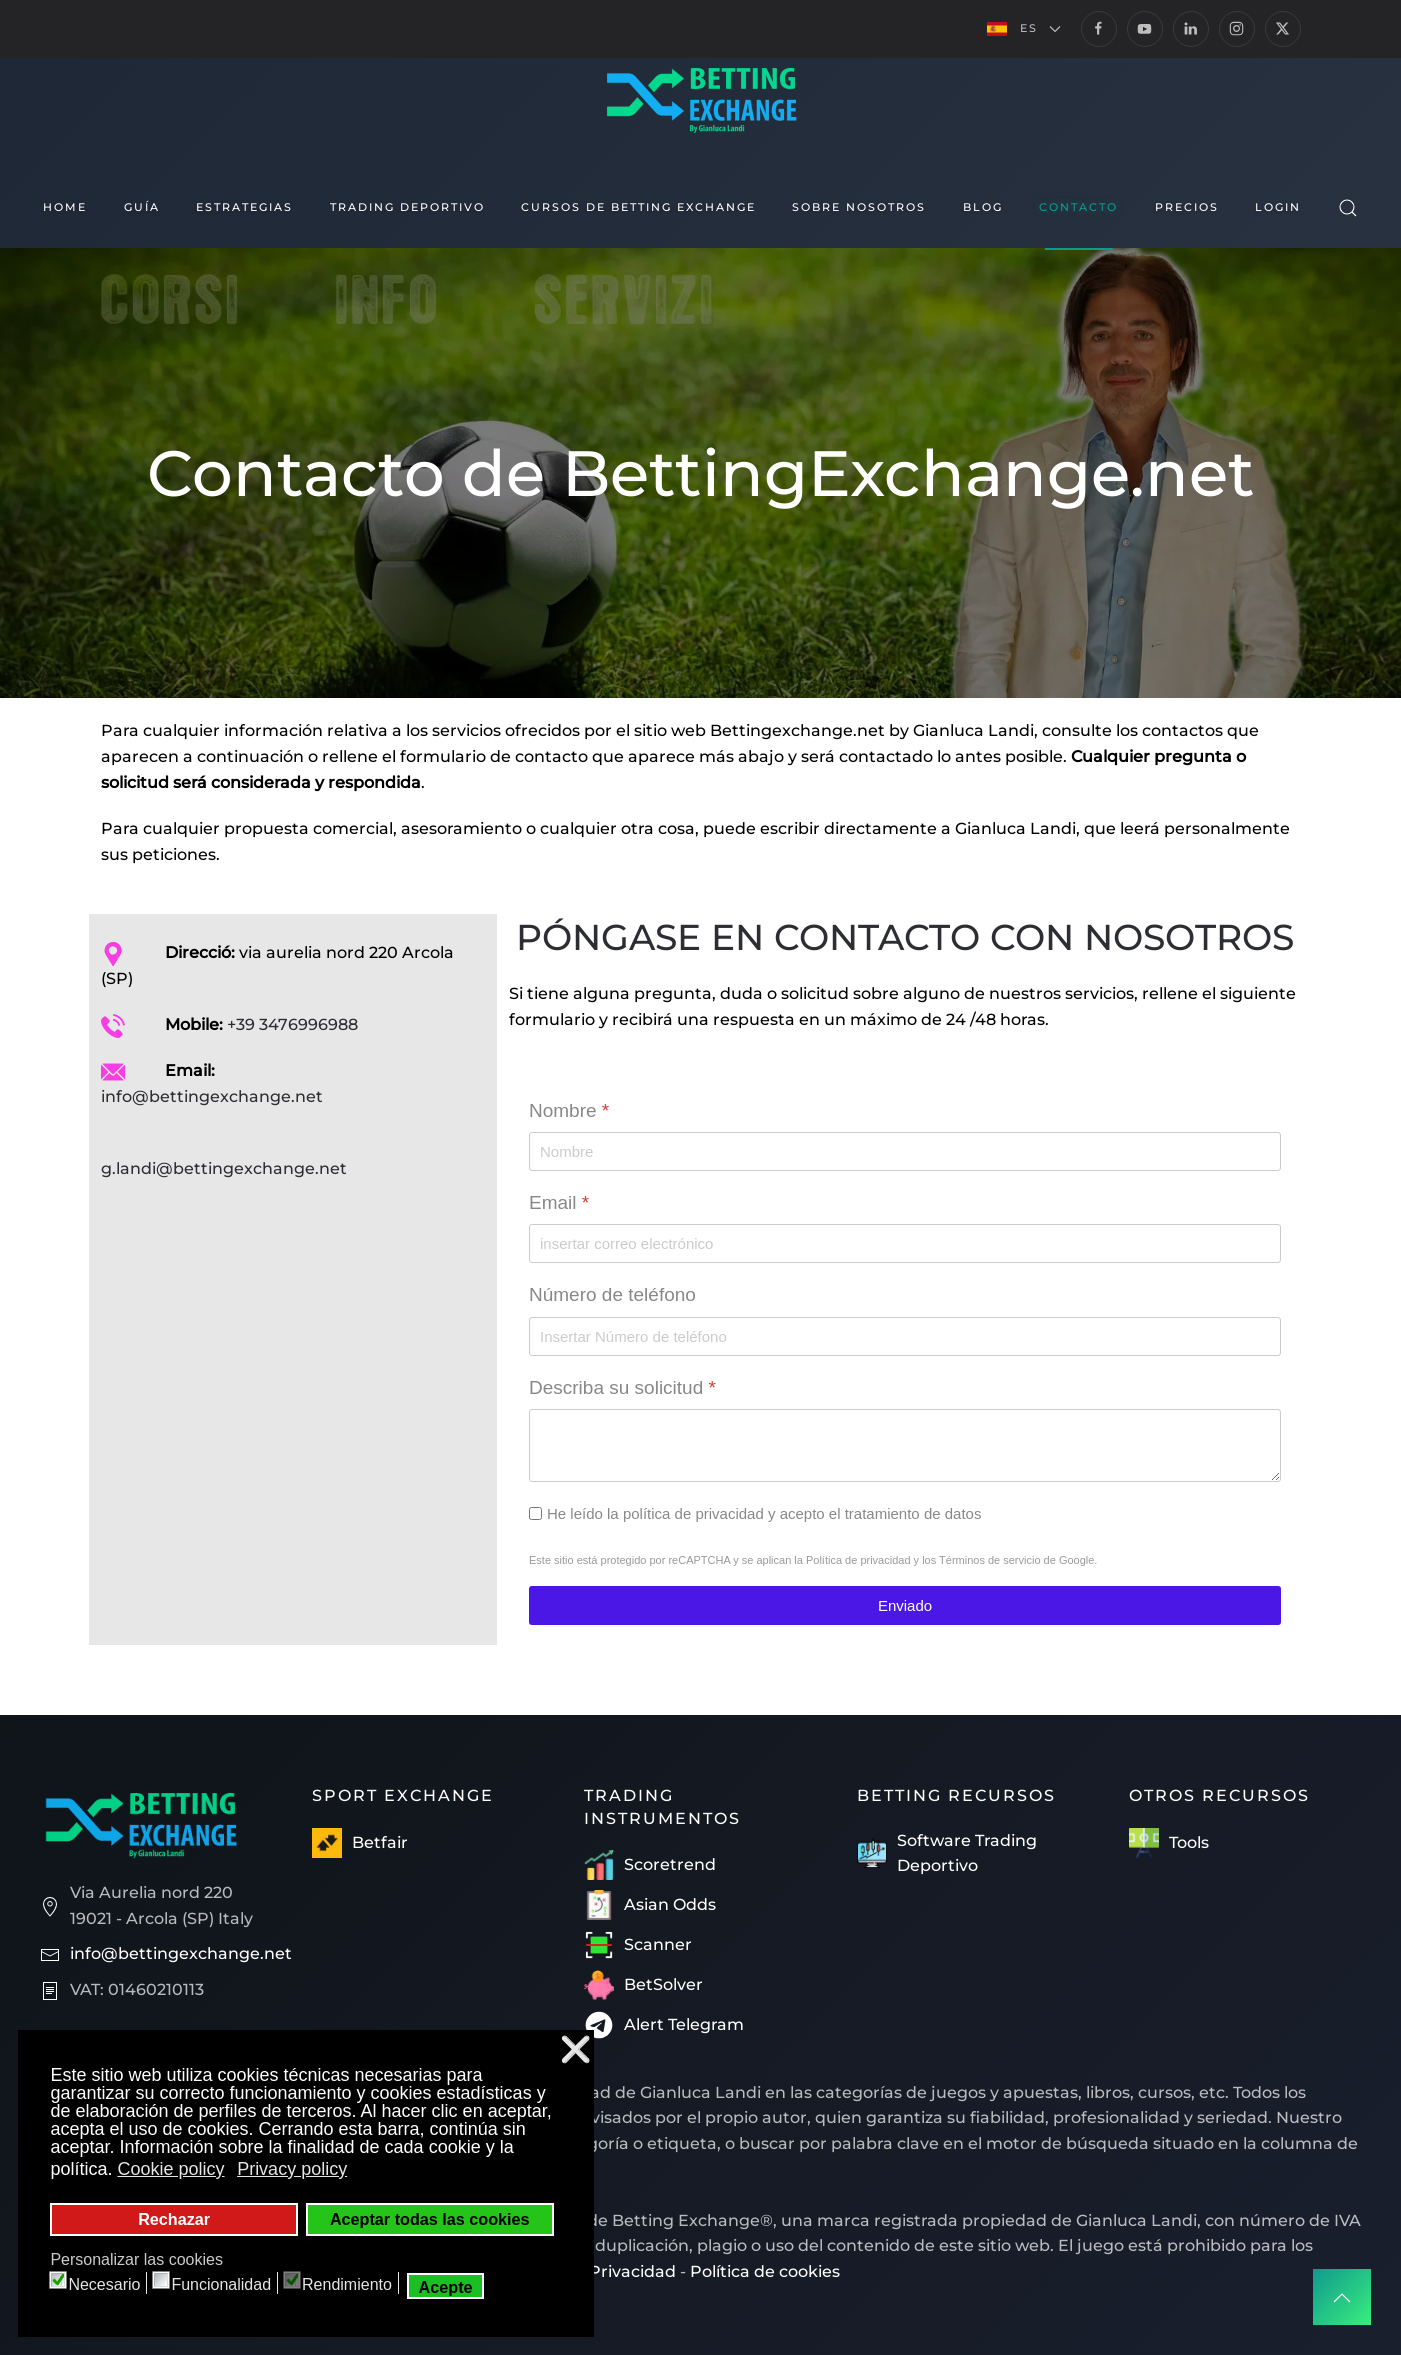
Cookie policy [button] (170, 2169)
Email (559, 1202)
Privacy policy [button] (292, 2169)
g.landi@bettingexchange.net (224, 1168)
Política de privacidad (857, 1560)
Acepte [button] (446, 2287)
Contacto (1078, 207)
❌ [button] (575, 2049)
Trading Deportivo (407, 207)
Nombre (569, 1110)
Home (65, 207)
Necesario (104, 2284)
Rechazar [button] (174, 2219)
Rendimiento (347, 2284)
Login (1278, 207)
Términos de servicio (989, 1560)
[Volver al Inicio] (700, 98)
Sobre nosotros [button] (859, 207)
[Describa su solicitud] (905, 1445)
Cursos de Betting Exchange (638, 207)
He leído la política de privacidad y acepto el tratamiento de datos (764, 1513)
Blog (983, 207)
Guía (142, 207)
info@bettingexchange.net (212, 1096)
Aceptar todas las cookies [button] (430, 2219)
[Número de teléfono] (905, 1335)
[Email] (905, 1243)
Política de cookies (765, 2271)
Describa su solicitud (622, 1386)
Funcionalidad (221, 2284)
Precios (1187, 207)
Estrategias (244, 207)
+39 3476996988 (292, 1024)
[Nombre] (905, 1151)
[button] (1024, 29)
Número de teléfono (612, 1294)
